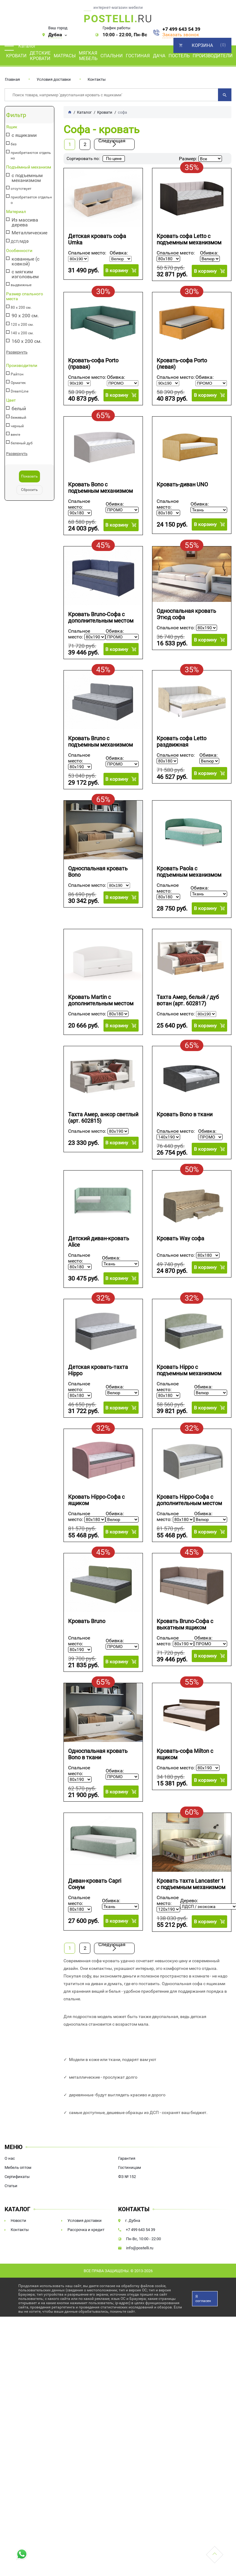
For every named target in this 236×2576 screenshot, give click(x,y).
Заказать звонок (180, 34)
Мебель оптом (18, 2167)
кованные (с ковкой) (25, 261)
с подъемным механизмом (27, 178)
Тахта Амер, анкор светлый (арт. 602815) (103, 1117)
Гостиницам (129, 2167)
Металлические (29, 233)
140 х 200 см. (22, 333)
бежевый (18, 417)
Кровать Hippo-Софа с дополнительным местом (189, 1499)
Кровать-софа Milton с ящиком (185, 1753)
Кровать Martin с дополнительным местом (100, 1000)
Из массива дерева (25, 222)
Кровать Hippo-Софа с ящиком (96, 1499)
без (13, 144)
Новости (18, 2220)
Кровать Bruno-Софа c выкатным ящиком (185, 1624)
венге (15, 434)
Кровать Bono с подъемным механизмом (100, 487)
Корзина (202, 45)
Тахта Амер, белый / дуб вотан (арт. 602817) (188, 1000)
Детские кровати (40, 55)
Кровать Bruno (86, 1621)
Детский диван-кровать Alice (98, 1241)
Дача (159, 56)
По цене (114, 158)
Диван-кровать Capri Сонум (94, 1883)
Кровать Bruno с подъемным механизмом (100, 741)
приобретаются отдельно (31, 155)
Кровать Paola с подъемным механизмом (189, 871)
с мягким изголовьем (25, 274)
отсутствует (21, 189)
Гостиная (138, 56)
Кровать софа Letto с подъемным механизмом (189, 239)
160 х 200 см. (27, 341)
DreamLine (19, 391)
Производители (213, 56)
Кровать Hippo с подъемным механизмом (189, 1369)
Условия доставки (54, 79)
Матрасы (65, 56)
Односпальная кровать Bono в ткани (98, 1753)
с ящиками (24, 135)
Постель (179, 56)
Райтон (17, 374)
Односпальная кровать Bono (98, 871)
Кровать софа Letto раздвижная (181, 741)
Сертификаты (17, 2176)
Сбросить (29, 490)
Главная (12, 79)
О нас (10, 2157)
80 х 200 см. (21, 307)
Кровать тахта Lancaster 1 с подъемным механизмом (191, 1883)
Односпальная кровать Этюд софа (186, 613)
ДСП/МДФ (20, 242)
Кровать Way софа (180, 1238)
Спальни (111, 56)
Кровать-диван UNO (182, 484)
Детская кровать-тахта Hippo (98, 1369)
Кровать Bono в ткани (184, 1114)
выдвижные (21, 285)
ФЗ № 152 (127, 2176)
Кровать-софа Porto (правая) (93, 363)
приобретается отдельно (31, 200)
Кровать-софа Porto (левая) (182, 363)
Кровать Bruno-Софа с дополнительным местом (100, 617)
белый (19, 408)
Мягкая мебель (88, 55)
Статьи (11, 2185)
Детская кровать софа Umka (97, 239)
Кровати (16, 56)
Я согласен (203, 2298)
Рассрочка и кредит (85, 2229)
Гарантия (126, 2157)
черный (17, 426)
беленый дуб (22, 443)
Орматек (18, 383)
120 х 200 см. (22, 324)
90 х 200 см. (25, 315)
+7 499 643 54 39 (181, 29)
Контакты (97, 79)
